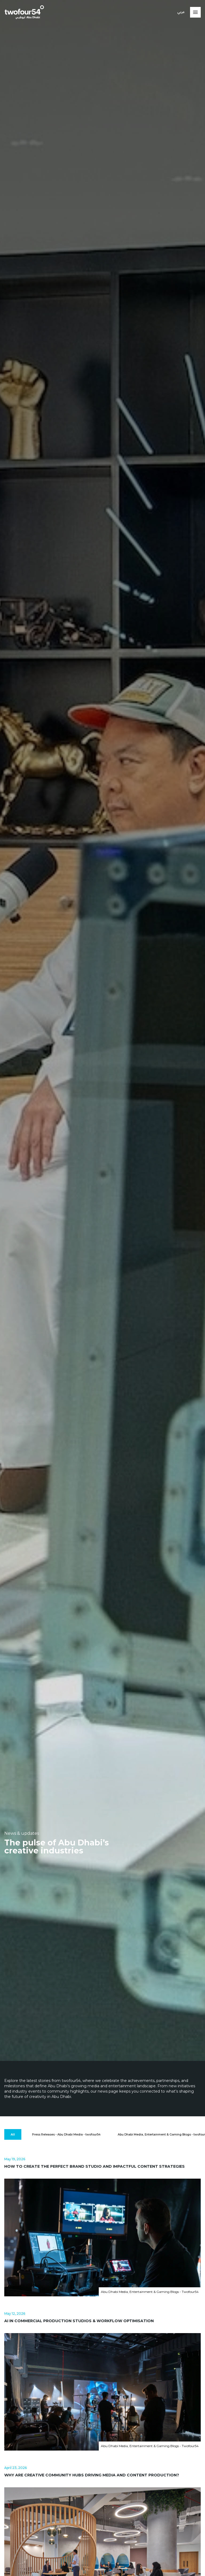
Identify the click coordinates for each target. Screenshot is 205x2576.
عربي (181, 12)
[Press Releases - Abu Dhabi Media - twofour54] (66, 2134)
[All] (12, 2134)
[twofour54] (24, 12)
